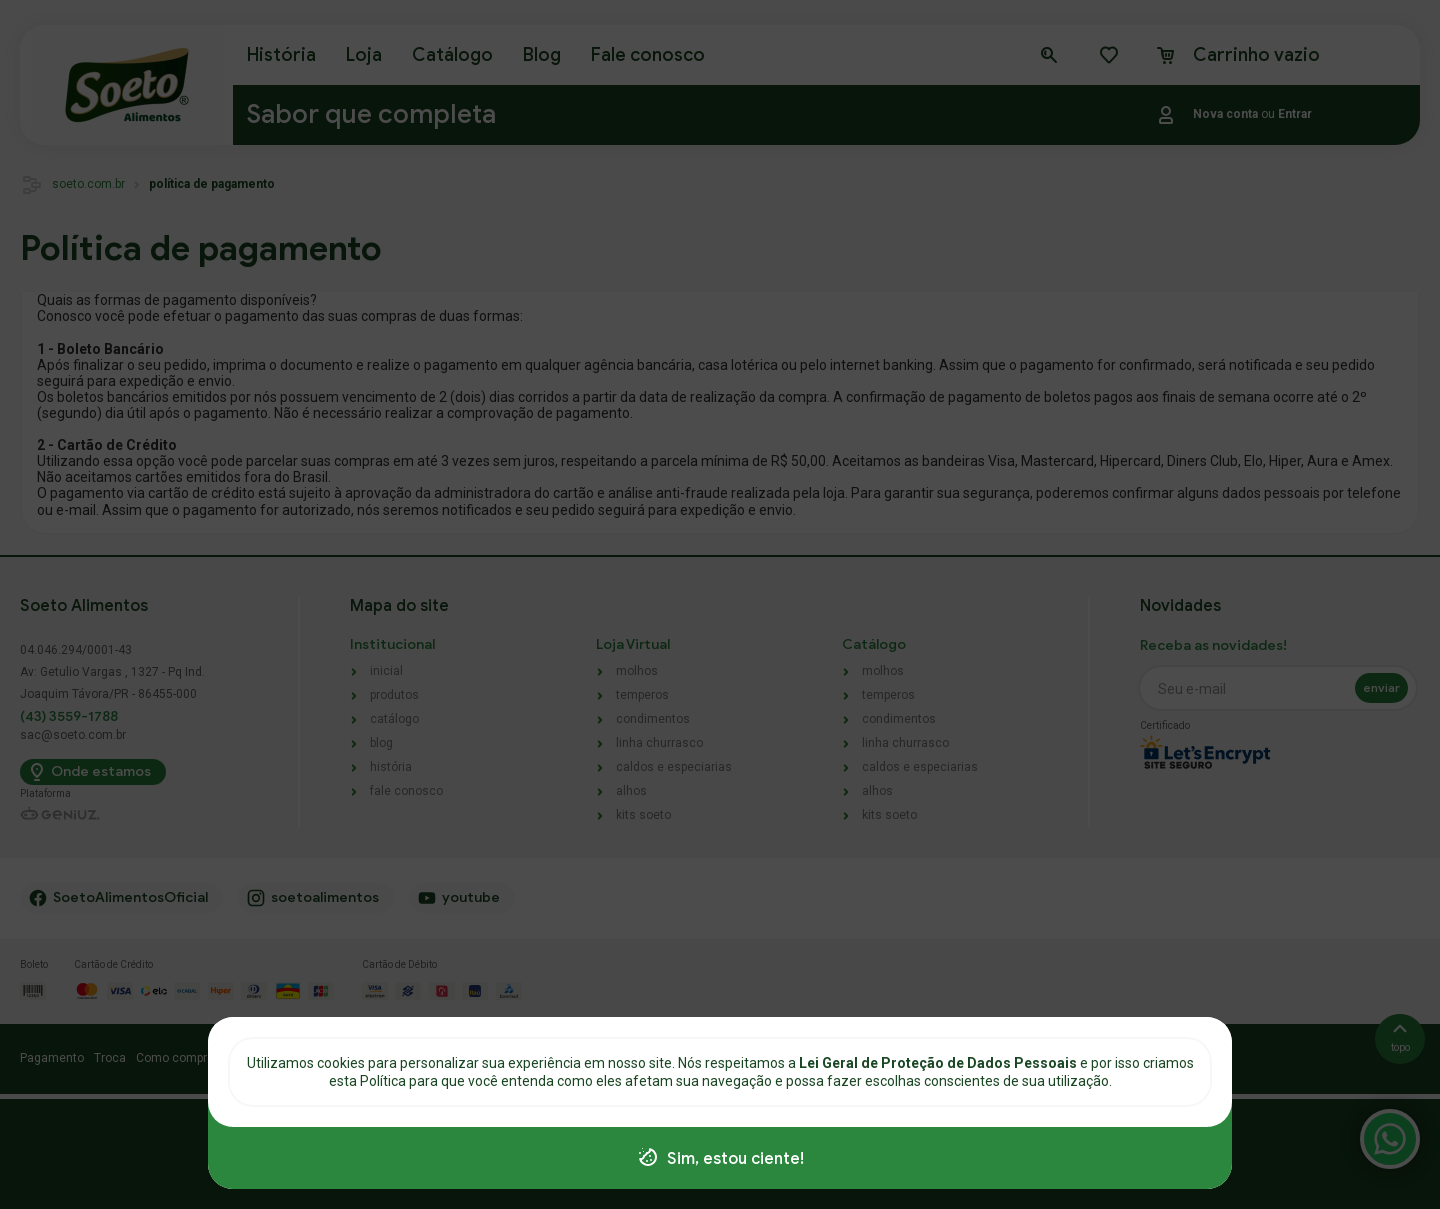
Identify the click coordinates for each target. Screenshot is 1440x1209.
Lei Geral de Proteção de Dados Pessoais (939, 1063)
